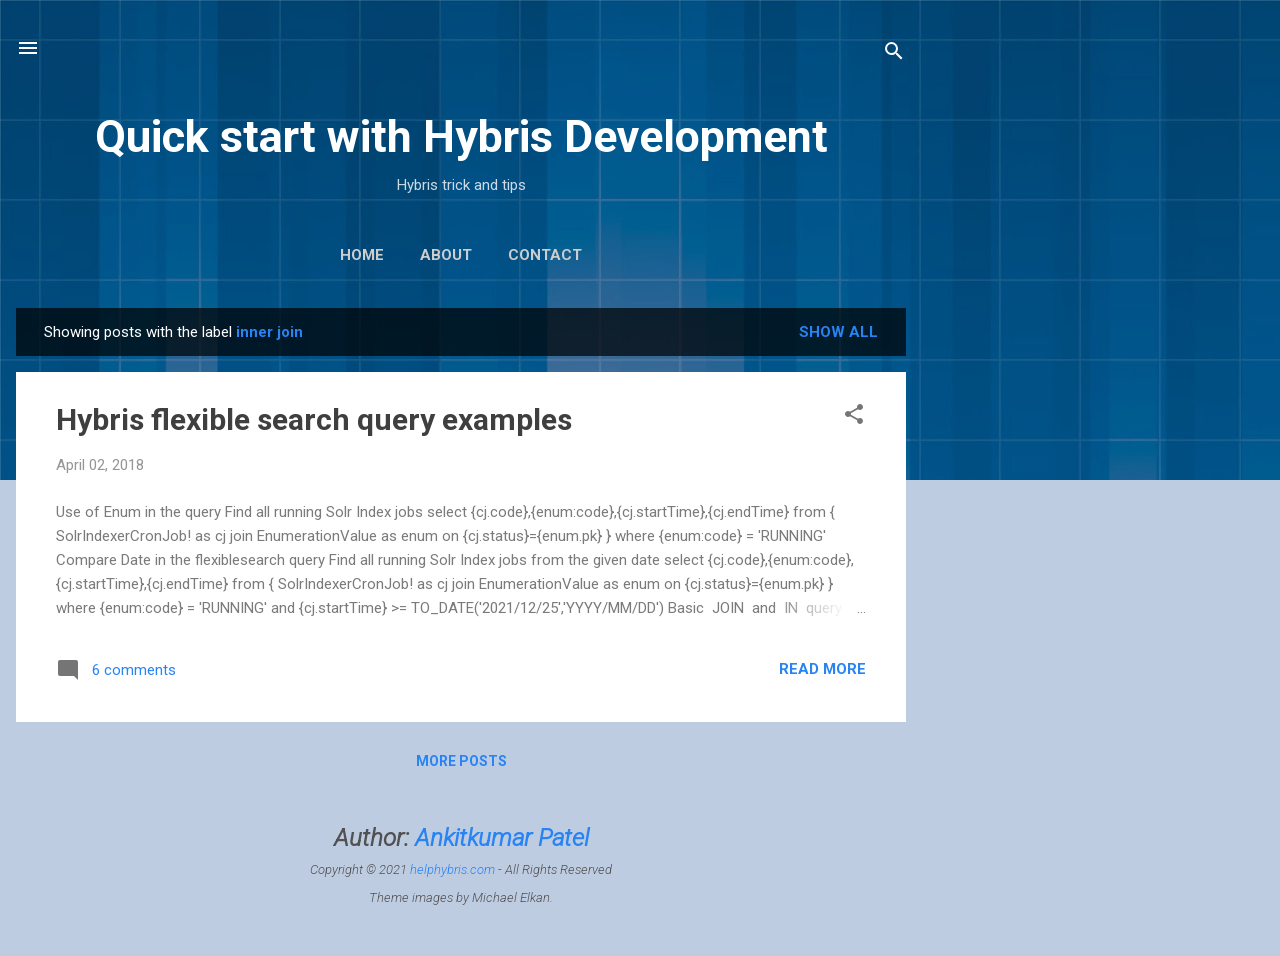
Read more (822, 669)
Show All (838, 332)
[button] (854, 417)
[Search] (894, 54)
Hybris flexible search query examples (314, 419)
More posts (461, 761)
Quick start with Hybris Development (461, 136)
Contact (545, 255)
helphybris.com (452, 869)
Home (362, 255)
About (446, 255)
